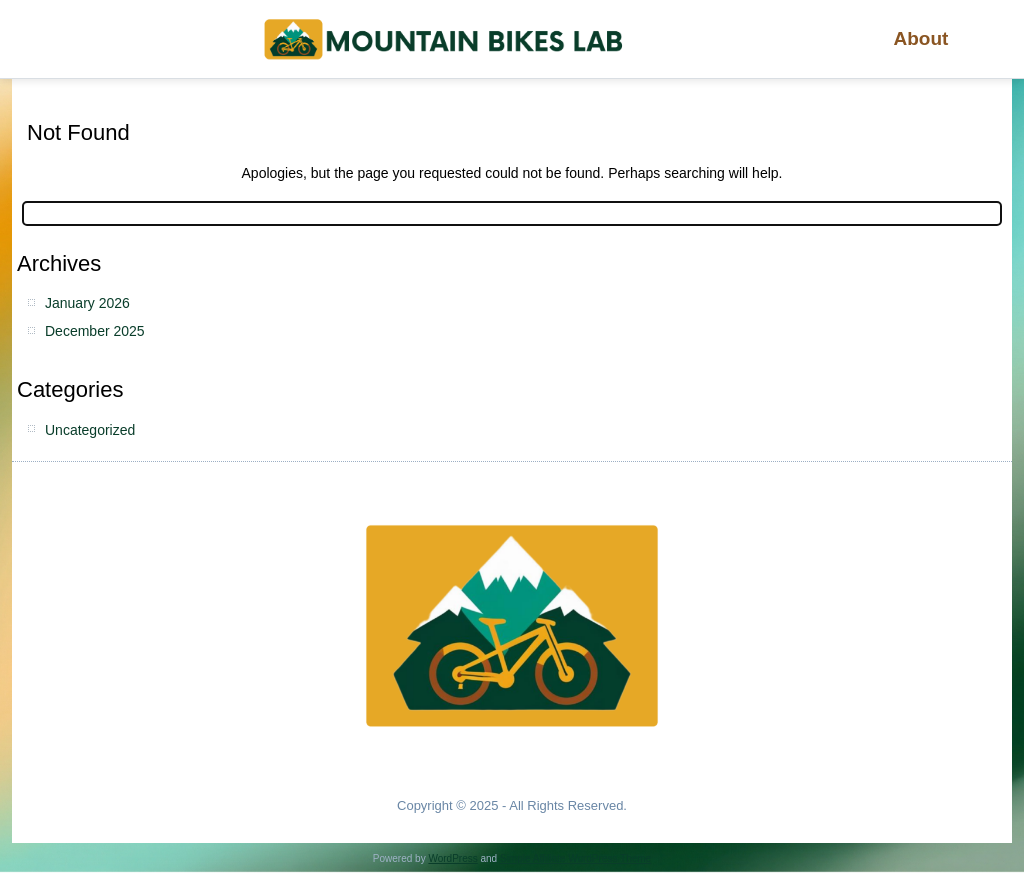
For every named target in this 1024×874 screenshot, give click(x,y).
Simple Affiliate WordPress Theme (575, 858)
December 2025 (95, 331)
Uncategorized (90, 430)
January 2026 (87, 303)
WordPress (452, 858)
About (921, 38)
